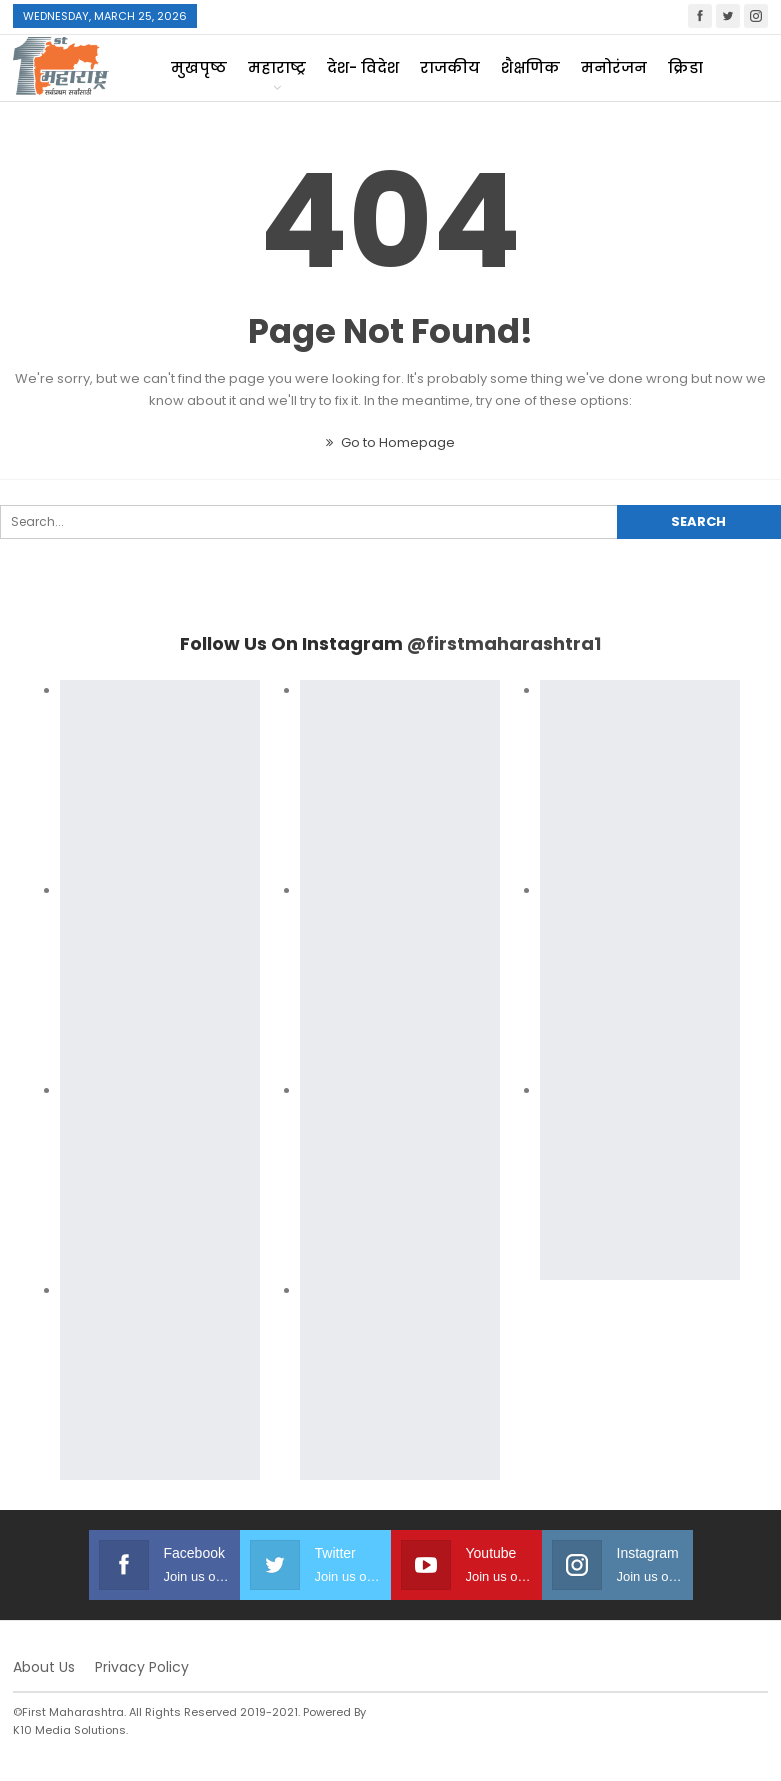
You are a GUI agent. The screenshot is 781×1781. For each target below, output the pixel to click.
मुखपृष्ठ (199, 67)
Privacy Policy (142, 1667)
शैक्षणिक (530, 67)
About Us (44, 1667)
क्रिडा (685, 67)
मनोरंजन (614, 67)
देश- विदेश (363, 67)
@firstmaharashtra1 (504, 643)
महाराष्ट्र (277, 67)
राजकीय (450, 67)
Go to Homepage (390, 442)
